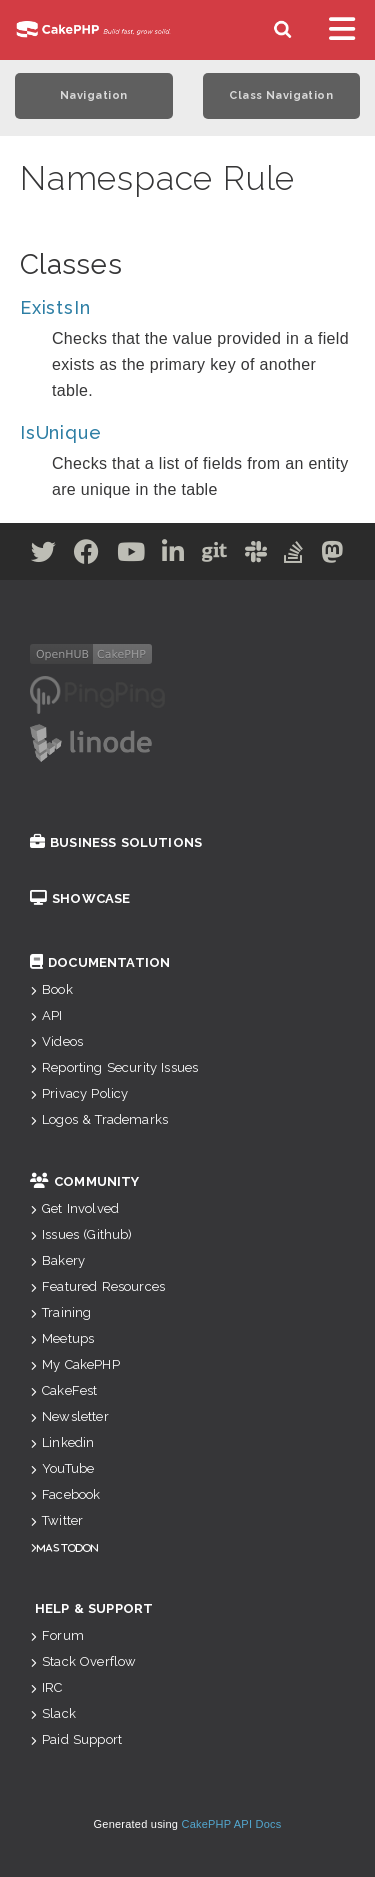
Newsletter (69, 1416)
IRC (46, 1687)
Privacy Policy (79, 1093)
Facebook (65, 1494)
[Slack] (256, 555)
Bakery (57, 1260)
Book (51, 989)
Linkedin (62, 1442)
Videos (56, 1041)
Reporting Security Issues (114, 1067)
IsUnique (60, 432)
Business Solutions (116, 842)
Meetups (62, 1338)
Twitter (56, 1520)
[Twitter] (44, 555)
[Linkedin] (173, 555)
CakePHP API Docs (232, 1824)
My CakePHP (75, 1364)
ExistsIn (55, 307)
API (46, 1015)
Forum (57, 1635)
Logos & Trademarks (99, 1119)
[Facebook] (87, 555)
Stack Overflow (83, 1661)
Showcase (80, 898)
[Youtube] (131, 555)
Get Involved (74, 1208)
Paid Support (76, 1739)
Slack (53, 1713)
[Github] (215, 555)
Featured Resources (97, 1286)
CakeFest (63, 1390)
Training (60, 1312)
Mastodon (67, 1547)
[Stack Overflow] (294, 555)
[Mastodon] (332, 555)
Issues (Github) (81, 1234)
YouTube (62, 1468)
